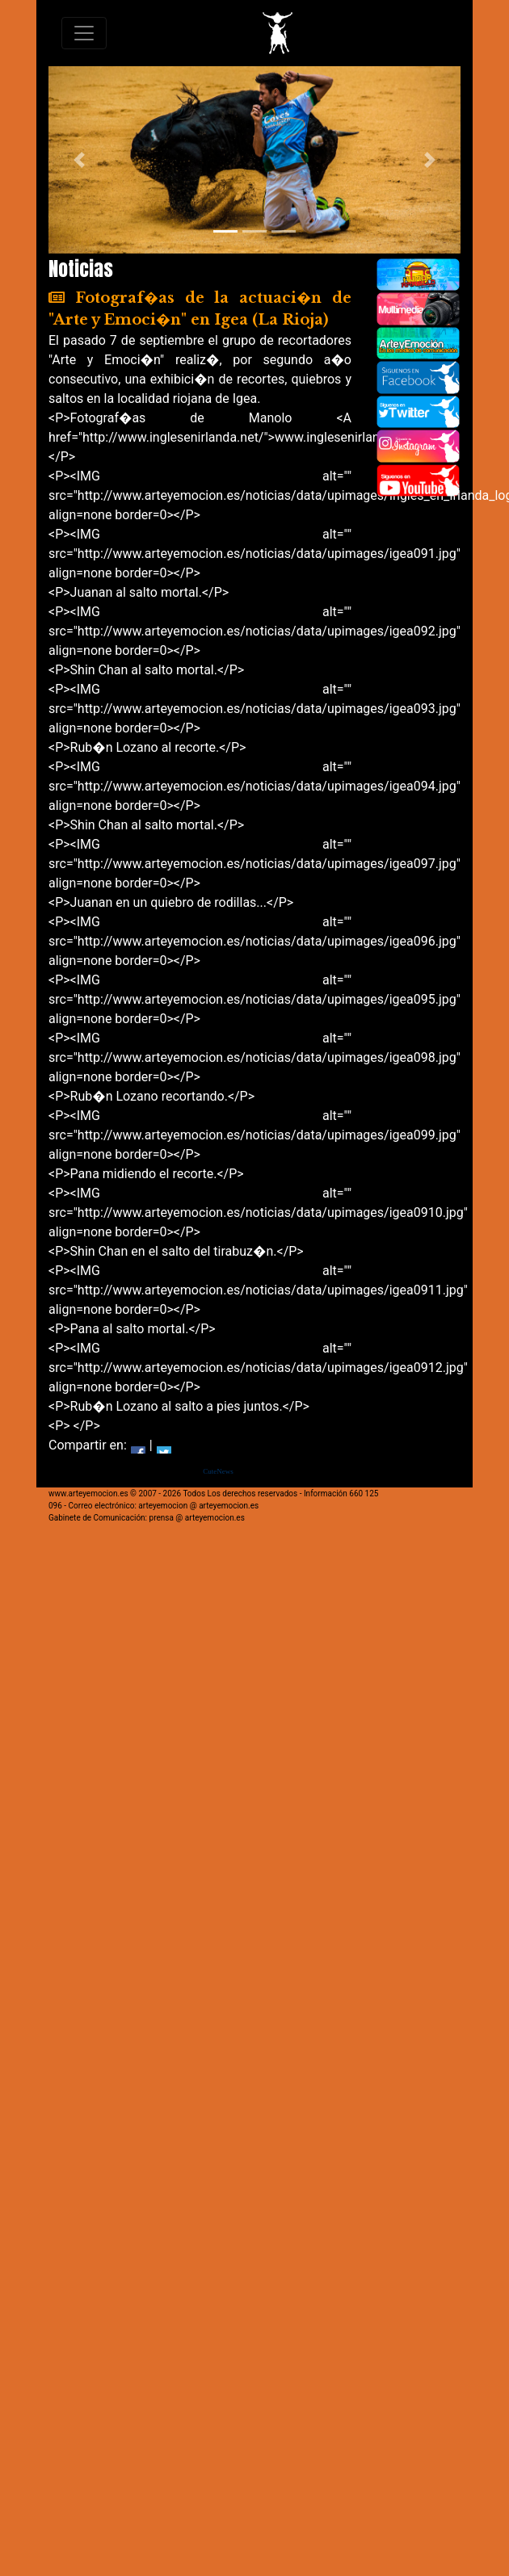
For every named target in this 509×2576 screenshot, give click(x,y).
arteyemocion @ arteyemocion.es (198, 1505)
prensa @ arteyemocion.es (197, 1517)
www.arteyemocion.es (88, 1493)
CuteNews (218, 1471)
